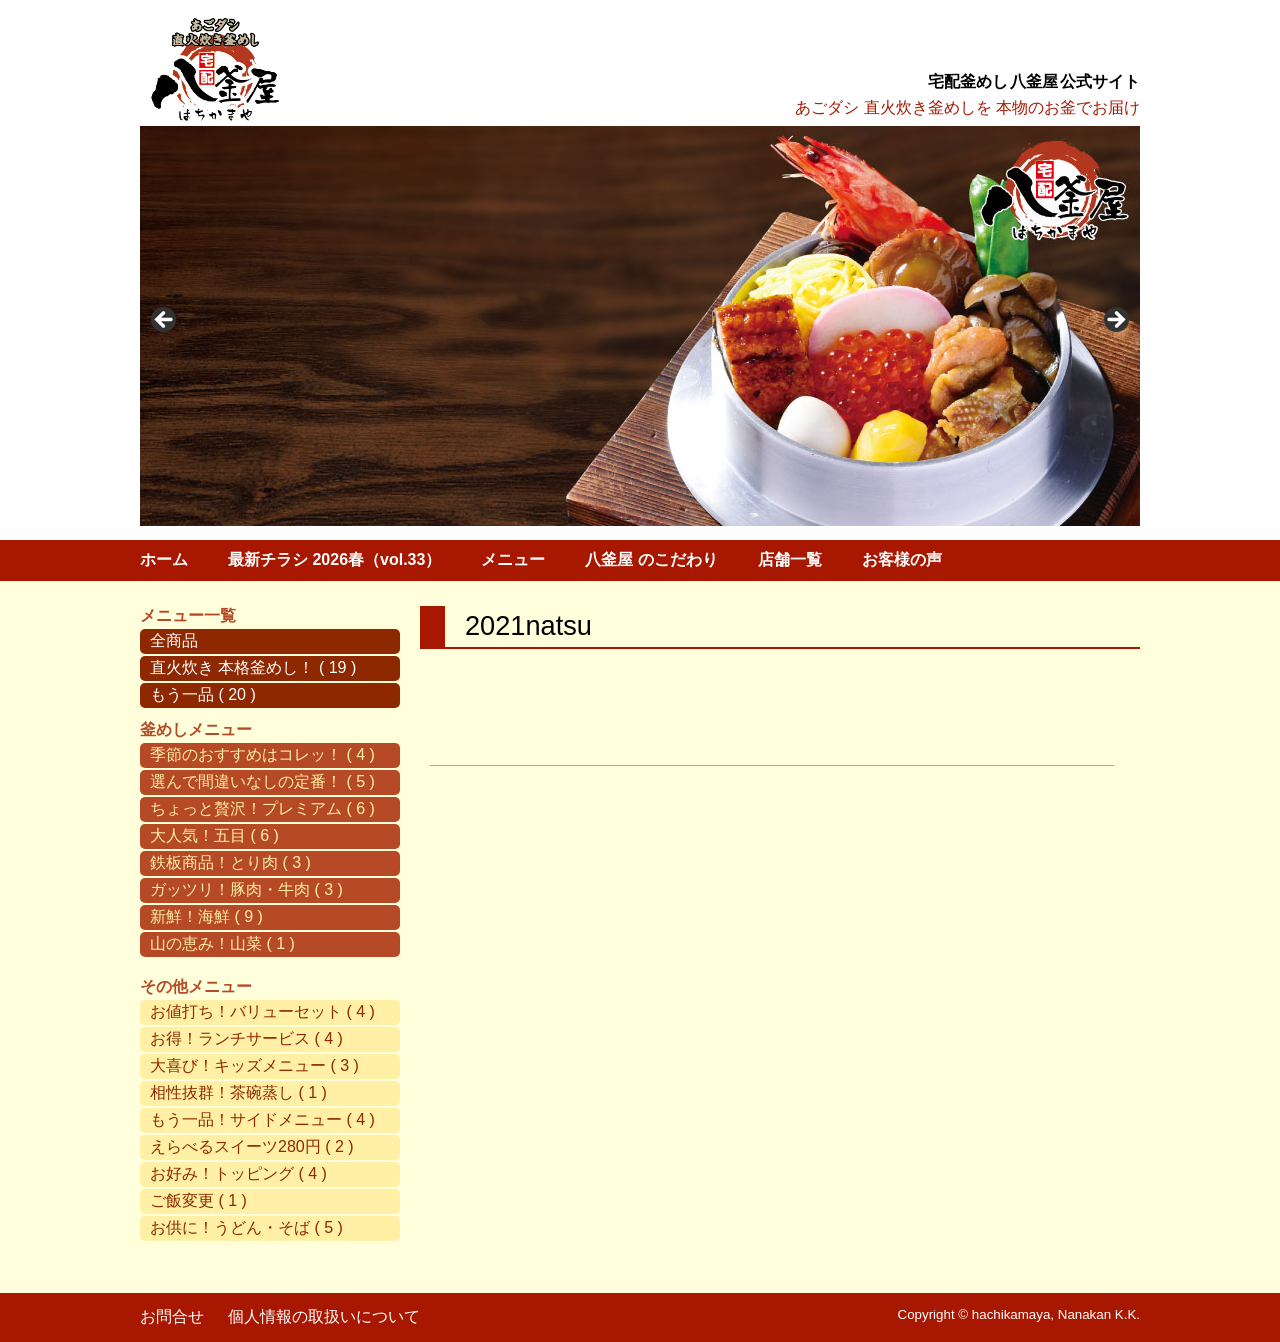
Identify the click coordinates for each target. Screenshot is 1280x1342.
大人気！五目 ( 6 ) (214, 835)
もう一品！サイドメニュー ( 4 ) (262, 1119)
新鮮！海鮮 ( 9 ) (206, 916)
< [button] (165, 321)
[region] (640, 326)
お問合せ (172, 1316)
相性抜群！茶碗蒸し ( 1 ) (238, 1092)
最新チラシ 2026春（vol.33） (334, 559)
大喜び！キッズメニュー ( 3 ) (254, 1065)
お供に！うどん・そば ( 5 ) (246, 1227)
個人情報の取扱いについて (324, 1316)
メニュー (513, 559)
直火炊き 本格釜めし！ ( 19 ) (253, 667)
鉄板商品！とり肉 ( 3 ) (230, 862)
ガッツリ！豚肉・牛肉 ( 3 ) (246, 889)
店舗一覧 (790, 559)
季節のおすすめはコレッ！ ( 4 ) (262, 754)
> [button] (1115, 321)
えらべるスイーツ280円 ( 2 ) (252, 1146)
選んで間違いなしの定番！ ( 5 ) (262, 781)
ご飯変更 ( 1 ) (198, 1200)
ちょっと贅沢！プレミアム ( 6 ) (262, 808)
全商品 (174, 640)
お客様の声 (902, 559)
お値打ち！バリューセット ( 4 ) (262, 1011)
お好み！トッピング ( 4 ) (238, 1173)
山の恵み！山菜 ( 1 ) (222, 943)
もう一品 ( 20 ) (203, 694)
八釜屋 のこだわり (651, 559)
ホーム (164, 559)
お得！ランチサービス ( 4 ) (246, 1038)
